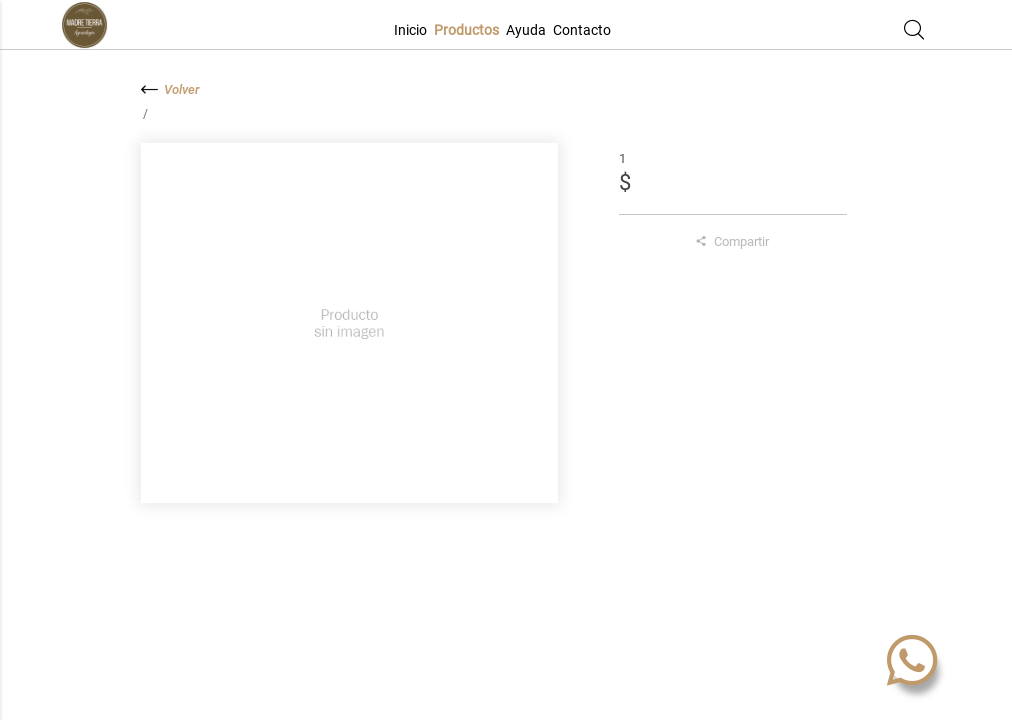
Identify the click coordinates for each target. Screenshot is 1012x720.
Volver (170, 89)
